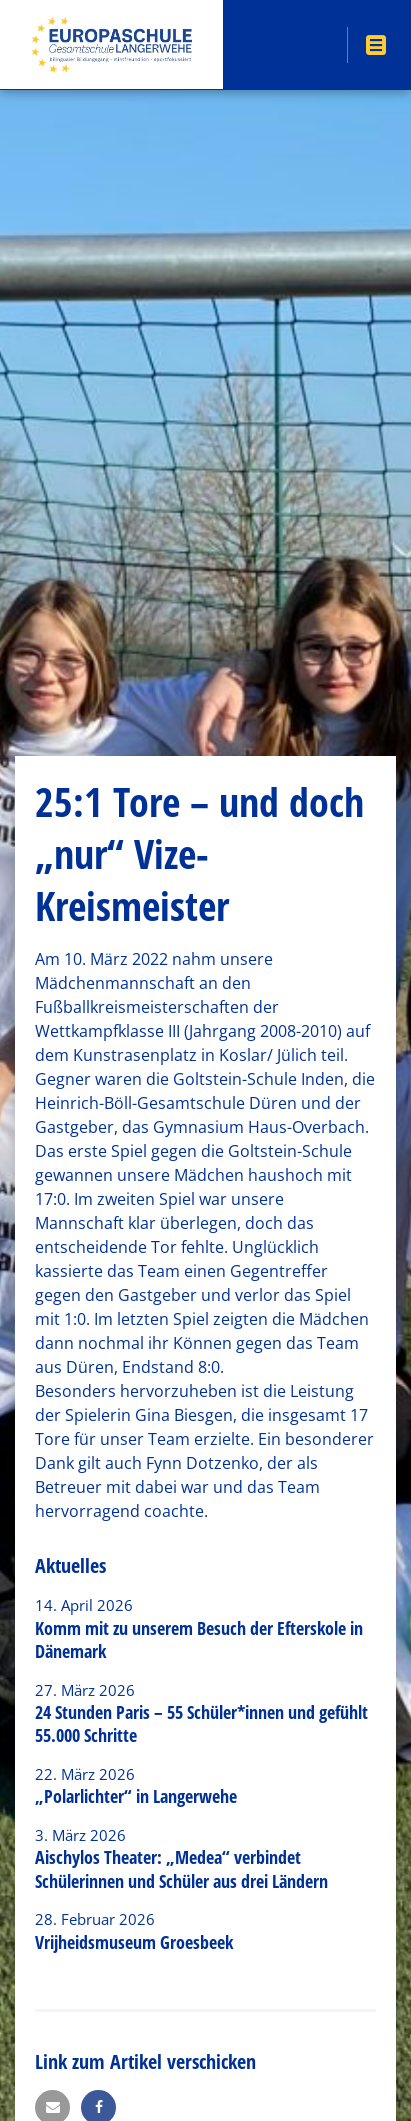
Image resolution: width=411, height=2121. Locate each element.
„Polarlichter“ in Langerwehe (136, 1796)
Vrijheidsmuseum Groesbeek (134, 1942)
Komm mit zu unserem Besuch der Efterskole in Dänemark (199, 1639)
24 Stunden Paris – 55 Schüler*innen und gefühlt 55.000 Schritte (201, 1723)
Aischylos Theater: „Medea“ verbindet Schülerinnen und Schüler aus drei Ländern (181, 1868)
